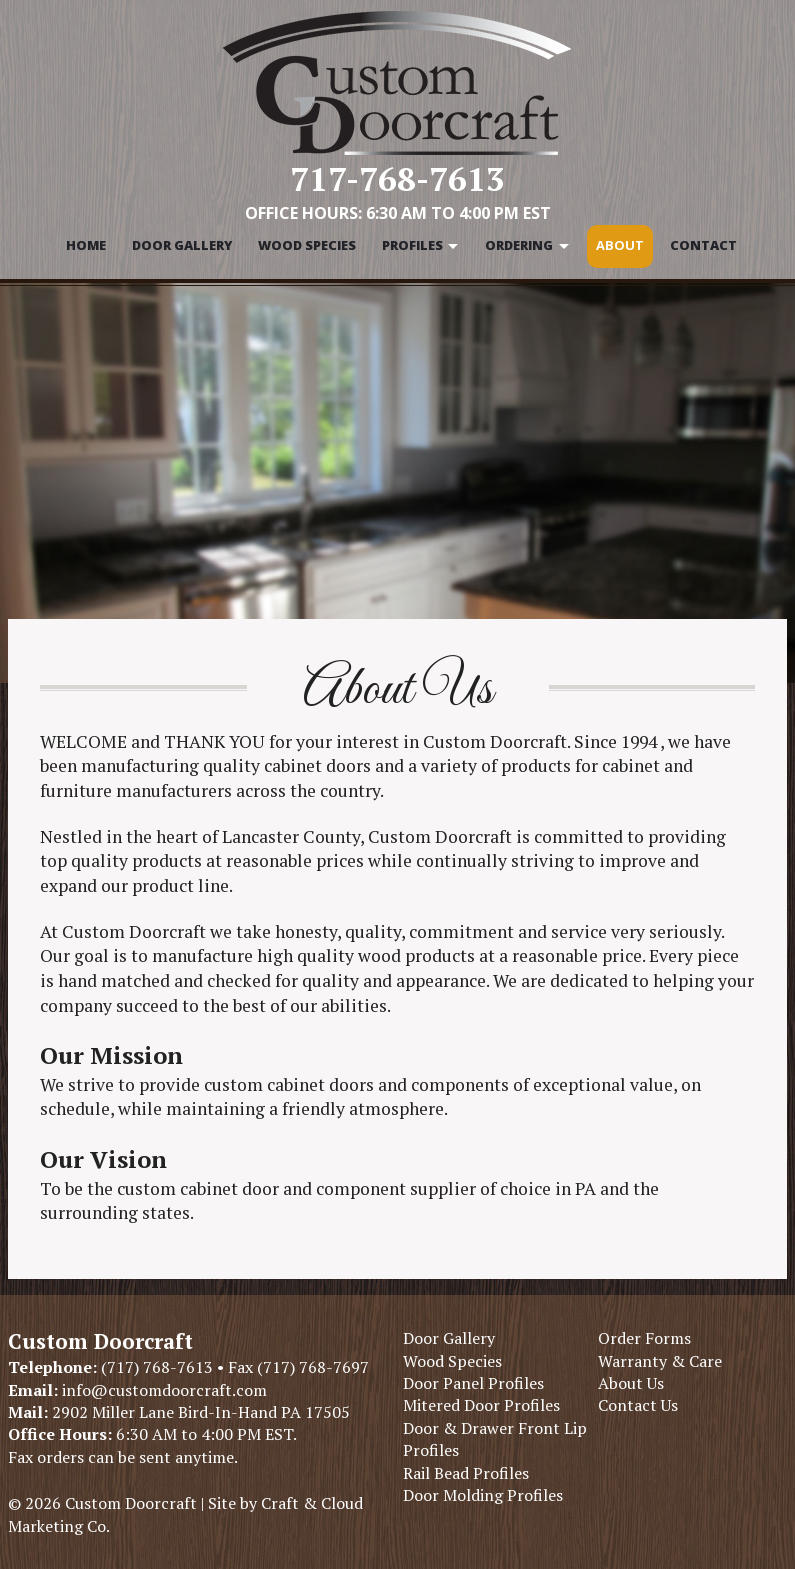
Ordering (519, 245)
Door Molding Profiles (483, 1495)
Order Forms (644, 1338)
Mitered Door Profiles (481, 1405)
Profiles (412, 245)
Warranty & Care (660, 1361)
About (620, 245)
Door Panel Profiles (473, 1383)
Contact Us (638, 1405)
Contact (703, 245)
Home (86, 245)
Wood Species (307, 245)
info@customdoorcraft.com (162, 1390)
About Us (631, 1383)
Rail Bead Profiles (466, 1473)
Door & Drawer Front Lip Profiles (495, 1439)
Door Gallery (182, 245)
